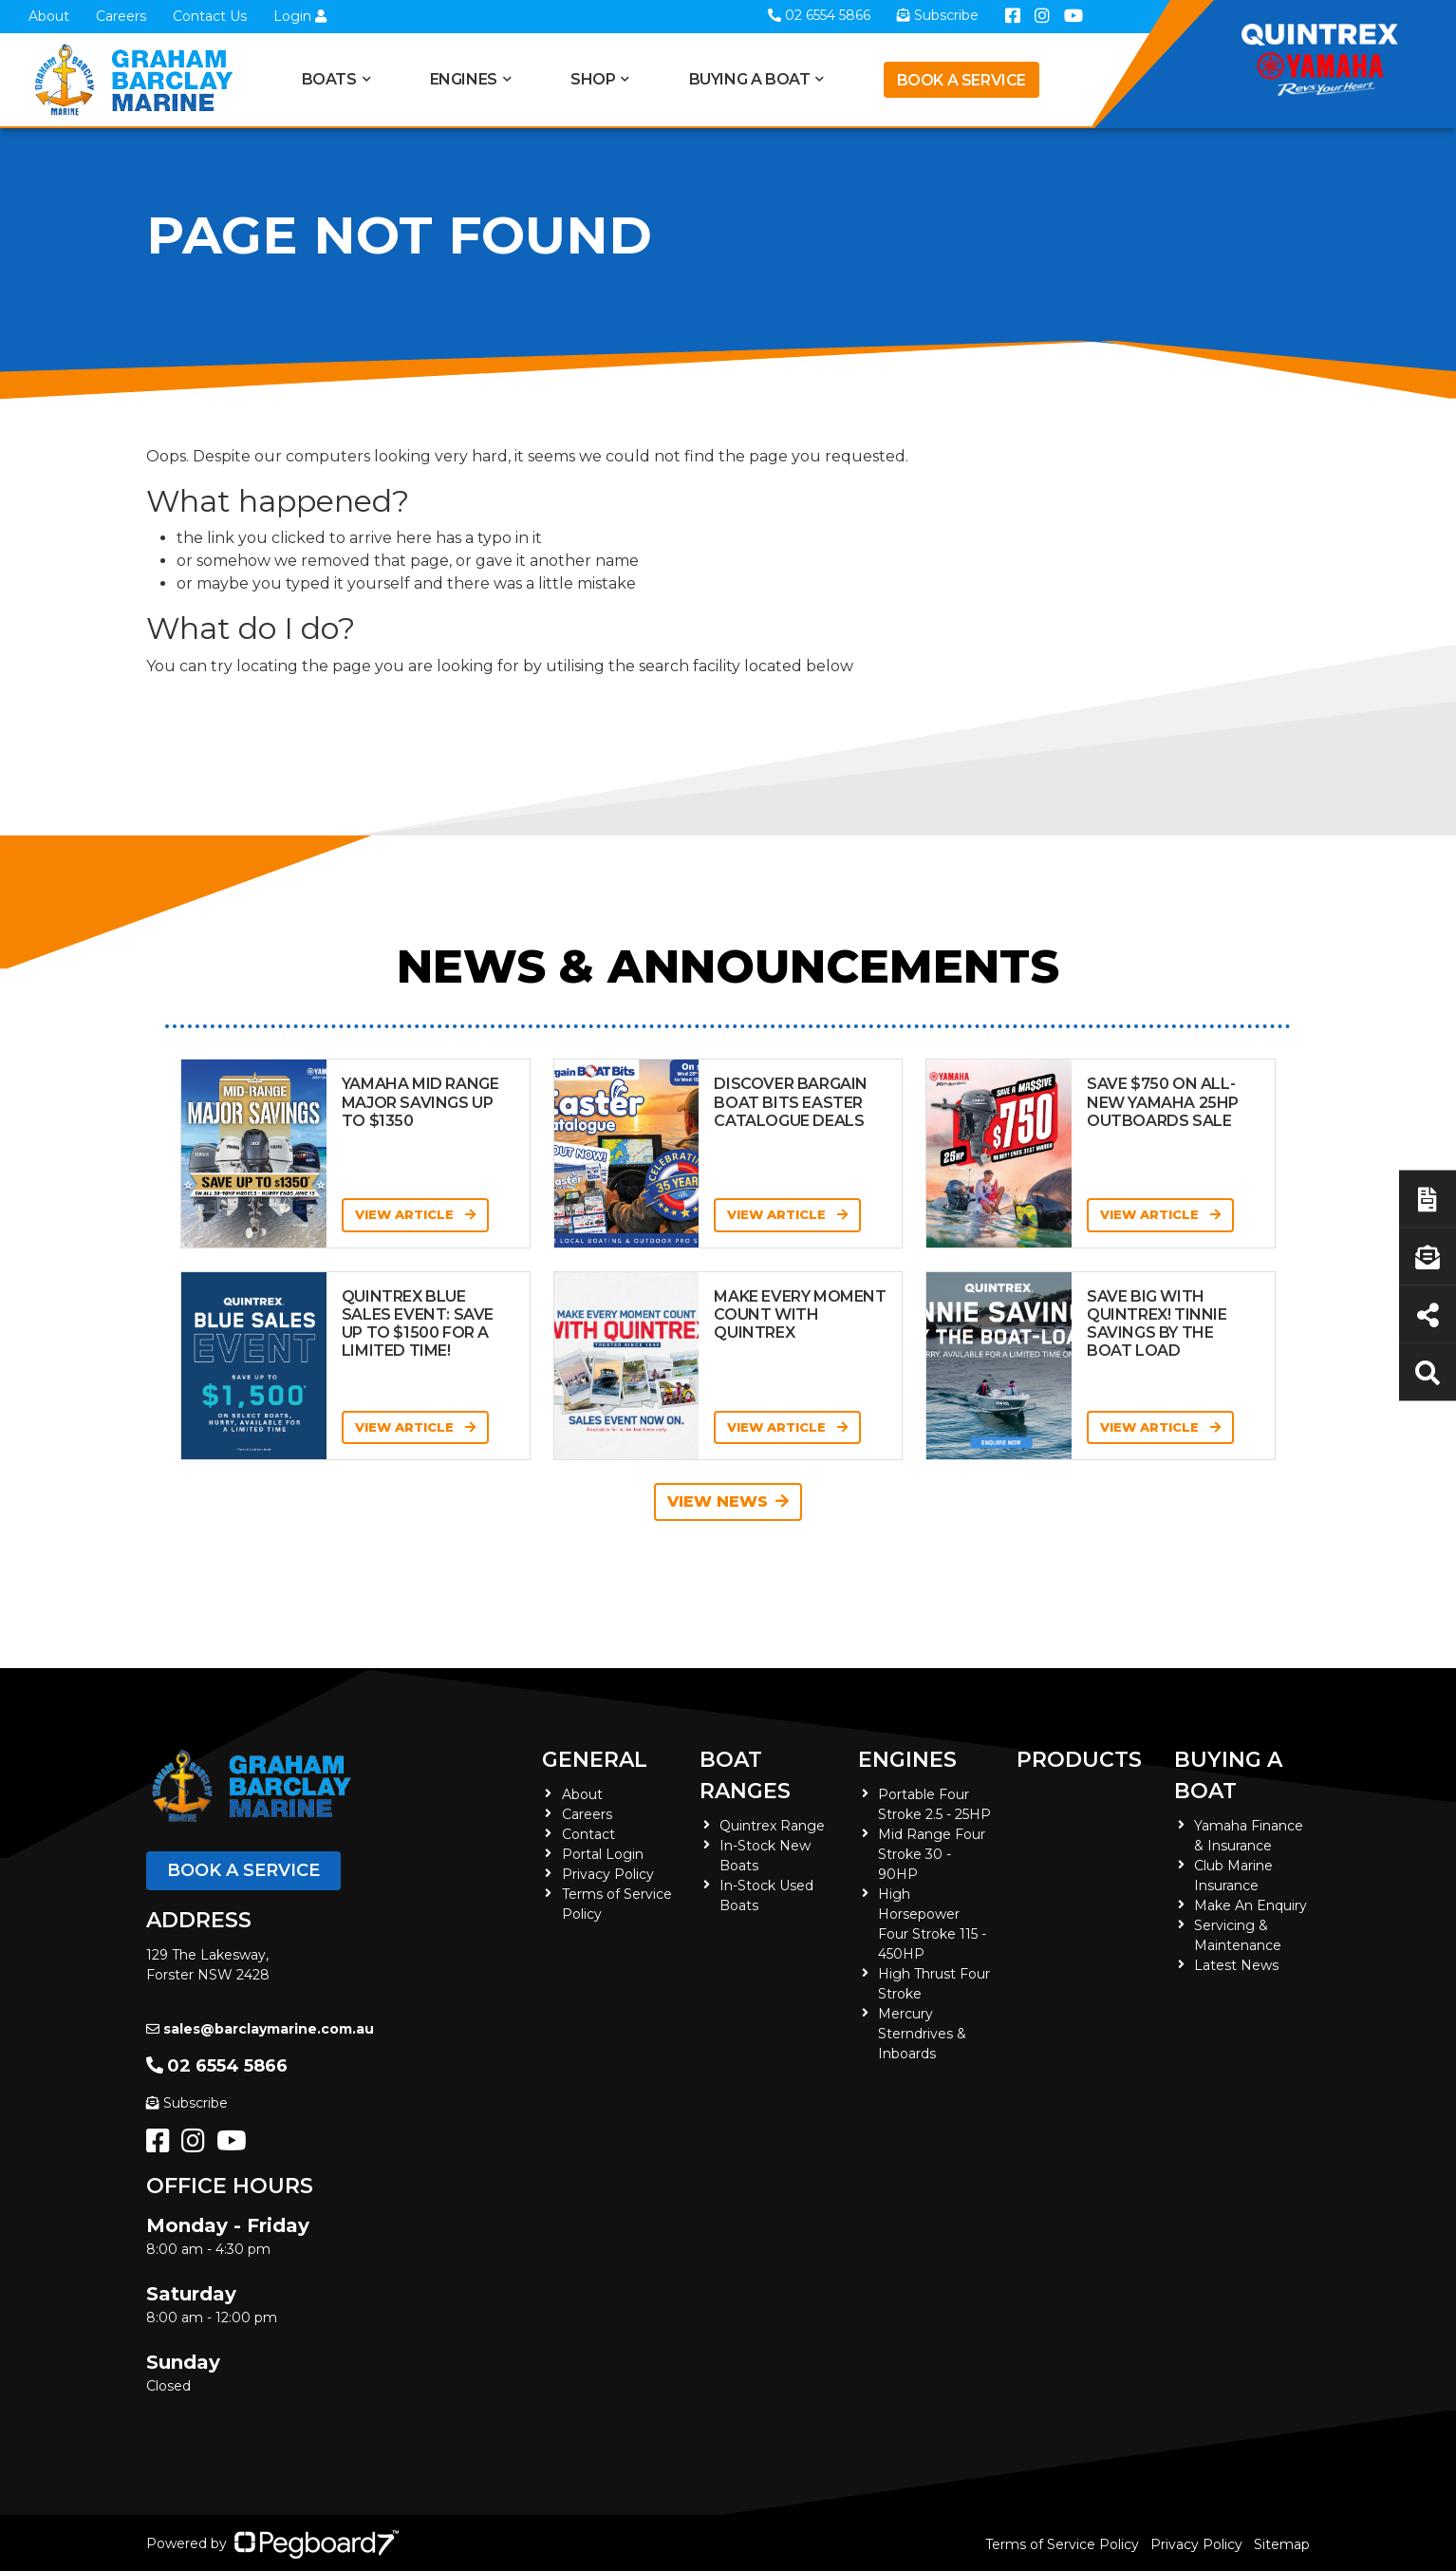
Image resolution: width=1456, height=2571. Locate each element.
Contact (588, 1834)
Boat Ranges (745, 1775)
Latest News (1236, 1965)
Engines (463, 79)
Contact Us (210, 16)
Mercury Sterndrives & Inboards (922, 2033)
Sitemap (1282, 2544)
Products (1079, 1760)
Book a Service (961, 80)
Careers (121, 16)
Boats (329, 79)
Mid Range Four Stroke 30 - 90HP (931, 1854)
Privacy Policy (608, 1874)
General (594, 1760)
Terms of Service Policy (1062, 2544)
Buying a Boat (750, 79)
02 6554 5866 (217, 2065)
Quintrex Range (772, 1825)
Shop (592, 79)
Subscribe (187, 2102)
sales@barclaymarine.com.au (260, 2028)
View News (728, 1501)
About (48, 16)
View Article (415, 1214)
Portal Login (603, 1854)
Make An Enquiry (1250, 1905)
